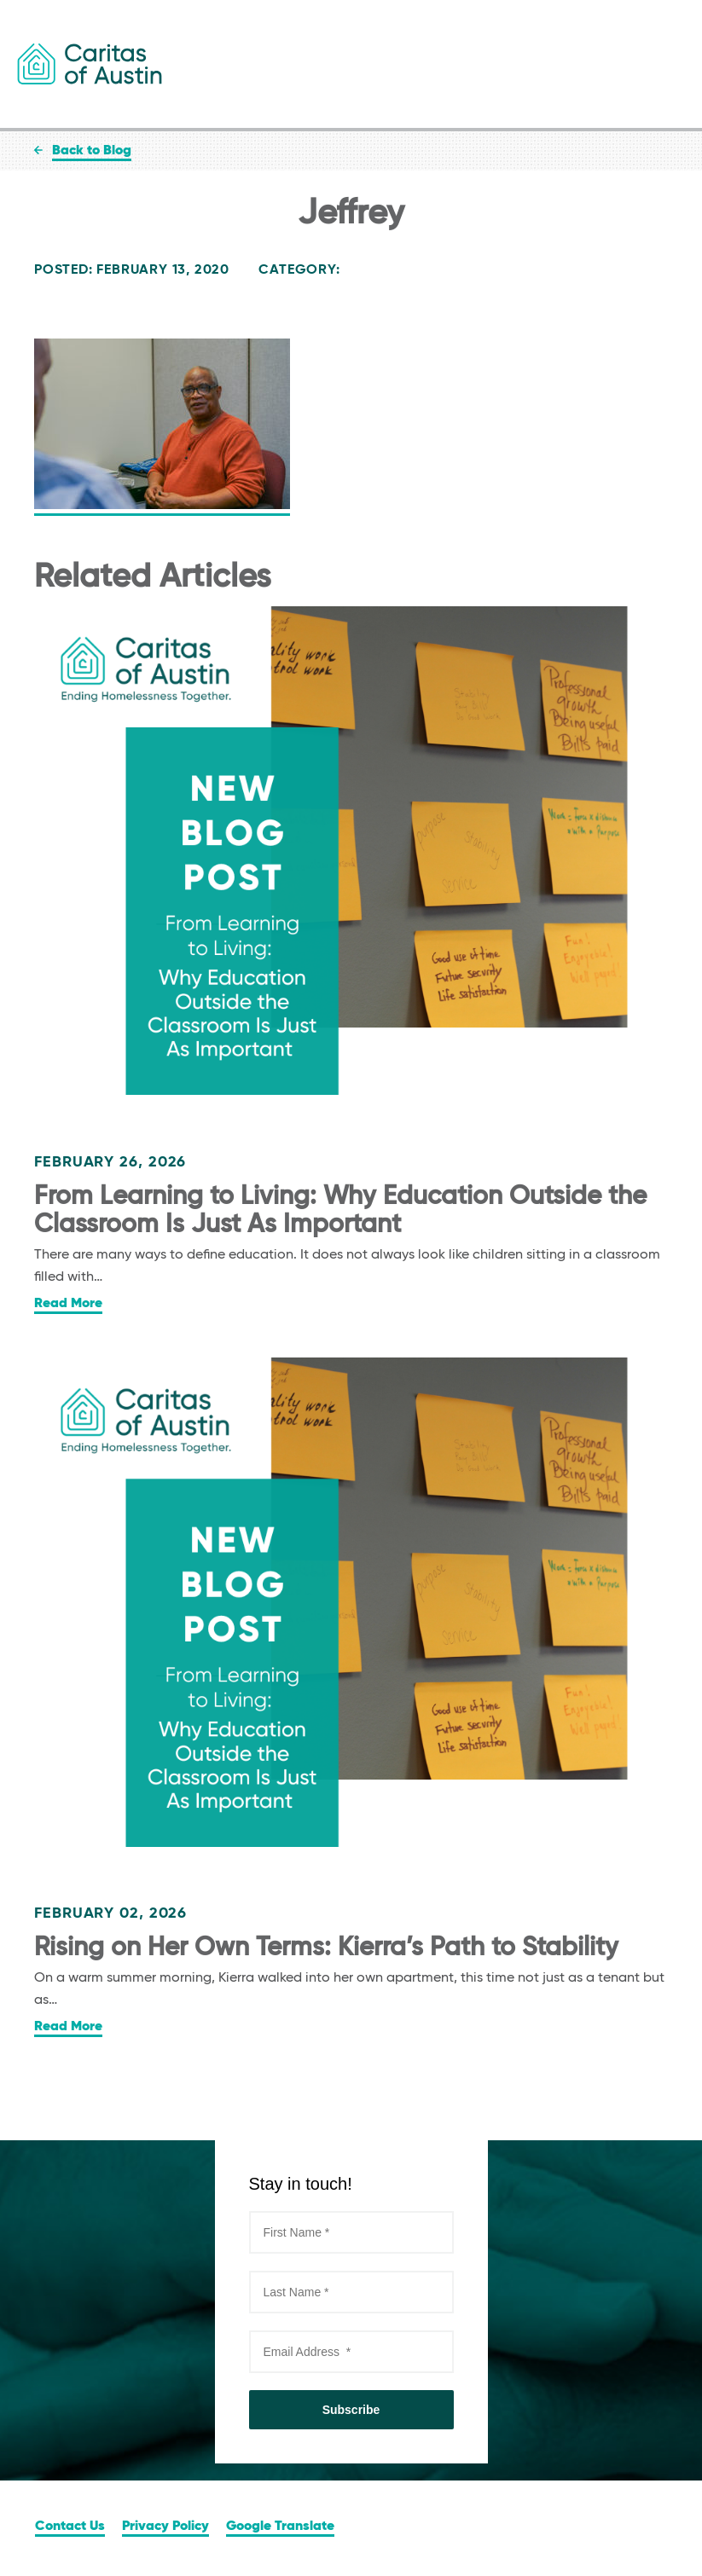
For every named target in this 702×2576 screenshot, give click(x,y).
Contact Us (70, 2526)
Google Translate (280, 2526)
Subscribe (351, 2410)
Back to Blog (91, 151)
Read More (68, 1304)
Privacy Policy (165, 2526)
